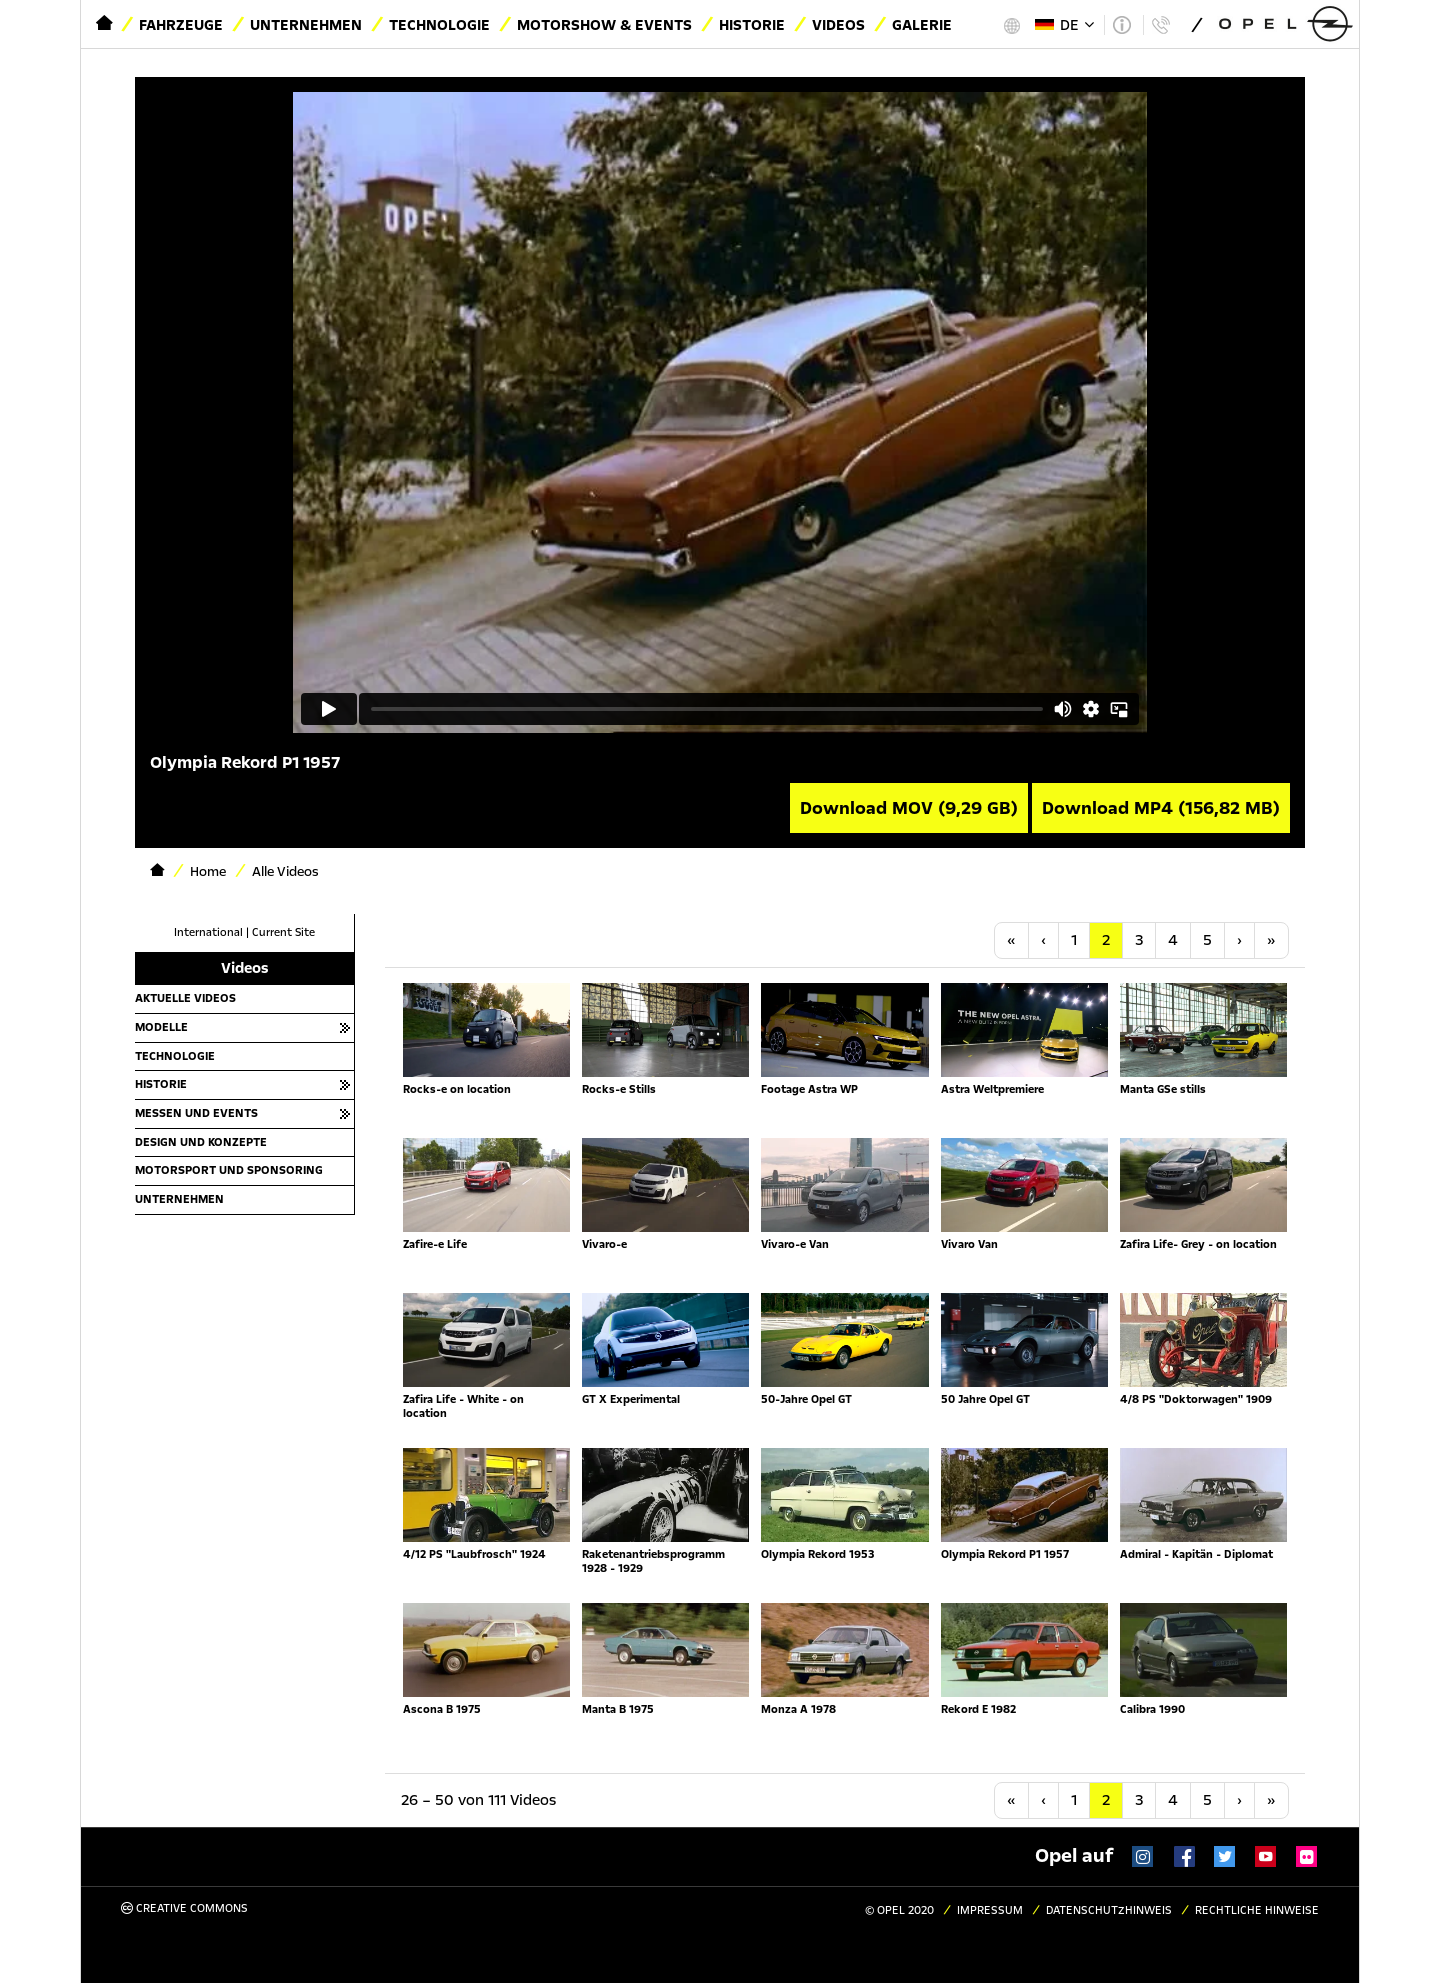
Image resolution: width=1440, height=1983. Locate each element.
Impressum (990, 1910)
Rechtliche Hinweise (1257, 1910)
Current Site (283, 932)
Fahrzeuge (181, 25)
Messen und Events (196, 1113)
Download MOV (909, 808)
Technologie (439, 25)
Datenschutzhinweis (1109, 1910)
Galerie (922, 25)
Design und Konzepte (201, 1142)
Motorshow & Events (604, 25)
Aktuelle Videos (185, 998)
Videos (838, 25)
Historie (752, 25)
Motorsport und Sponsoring (229, 1170)
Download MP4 (1161, 808)
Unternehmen (306, 25)
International (208, 932)
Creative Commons (184, 1908)
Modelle (161, 1027)
